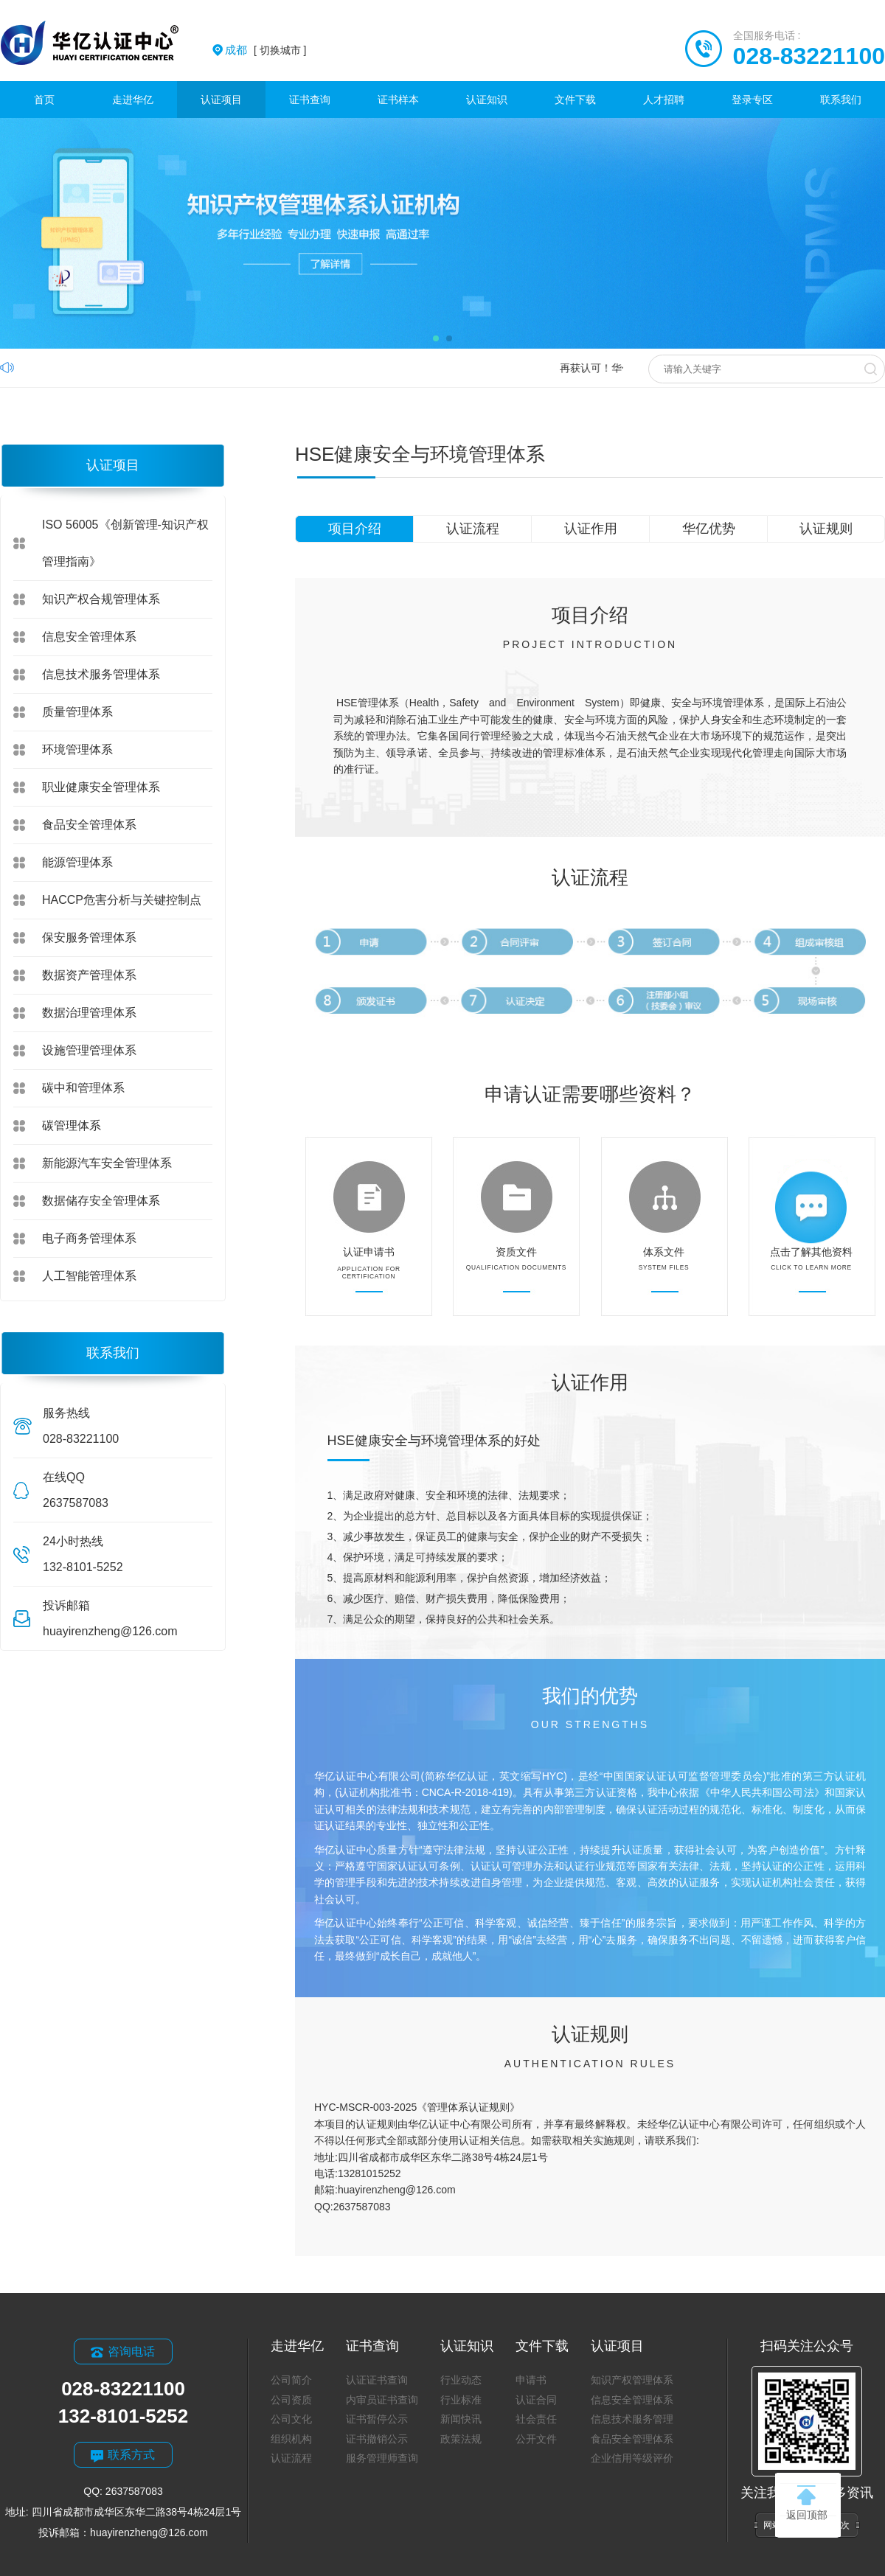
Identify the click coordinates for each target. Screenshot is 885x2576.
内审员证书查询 (382, 2400)
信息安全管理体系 (89, 636)
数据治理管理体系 (89, 1012)
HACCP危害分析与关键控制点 (121, 900)
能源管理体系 (77, 862)
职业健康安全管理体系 (101, 787)
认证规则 (826, 528)
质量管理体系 (77, 712)
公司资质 (291, 2400)
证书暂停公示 (377, 2419)
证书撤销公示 (377, 2439)
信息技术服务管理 (632, 2419)
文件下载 (575, 99)
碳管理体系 (71, 1125)
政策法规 (461, 2439)
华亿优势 (708, 528)
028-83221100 (809, 56)
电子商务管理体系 (89, 1238)
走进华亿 (132, 99)
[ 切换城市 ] (265, 50)
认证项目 (221, 99)
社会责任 (536, 2419)
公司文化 (291, 2419)
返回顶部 (806, 2503)
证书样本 (398, 99)
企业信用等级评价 (632, 2458)
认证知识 (486, 99)
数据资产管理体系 (89, 975)
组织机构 (291, 2439)
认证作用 (590, 528)
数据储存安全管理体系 (101, 1200)
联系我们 (840, 99)
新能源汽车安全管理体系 (107, 1163)
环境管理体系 (77, 749)
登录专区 (752, 99)
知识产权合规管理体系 (101, 599)
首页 (44, 99)
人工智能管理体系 (89, 1276)
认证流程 (472, 528)
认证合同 (536, 2400)
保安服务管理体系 (89, 937)
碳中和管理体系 (83, 1088)
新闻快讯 (461, 2419)
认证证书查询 (377, 2380)
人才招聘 (663, 99)
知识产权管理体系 (632, 2380)
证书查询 (309, 99)
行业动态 (461, 2380)
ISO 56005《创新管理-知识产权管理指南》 (125, 543)
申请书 (531, 2380)
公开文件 (536, 2439)
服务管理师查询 (382, 2458)
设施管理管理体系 (89, 1050)
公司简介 (291, 2380)
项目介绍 (354, 528)
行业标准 (461, 2400)
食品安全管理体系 (89, 824)
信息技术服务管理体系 (101, 674)
